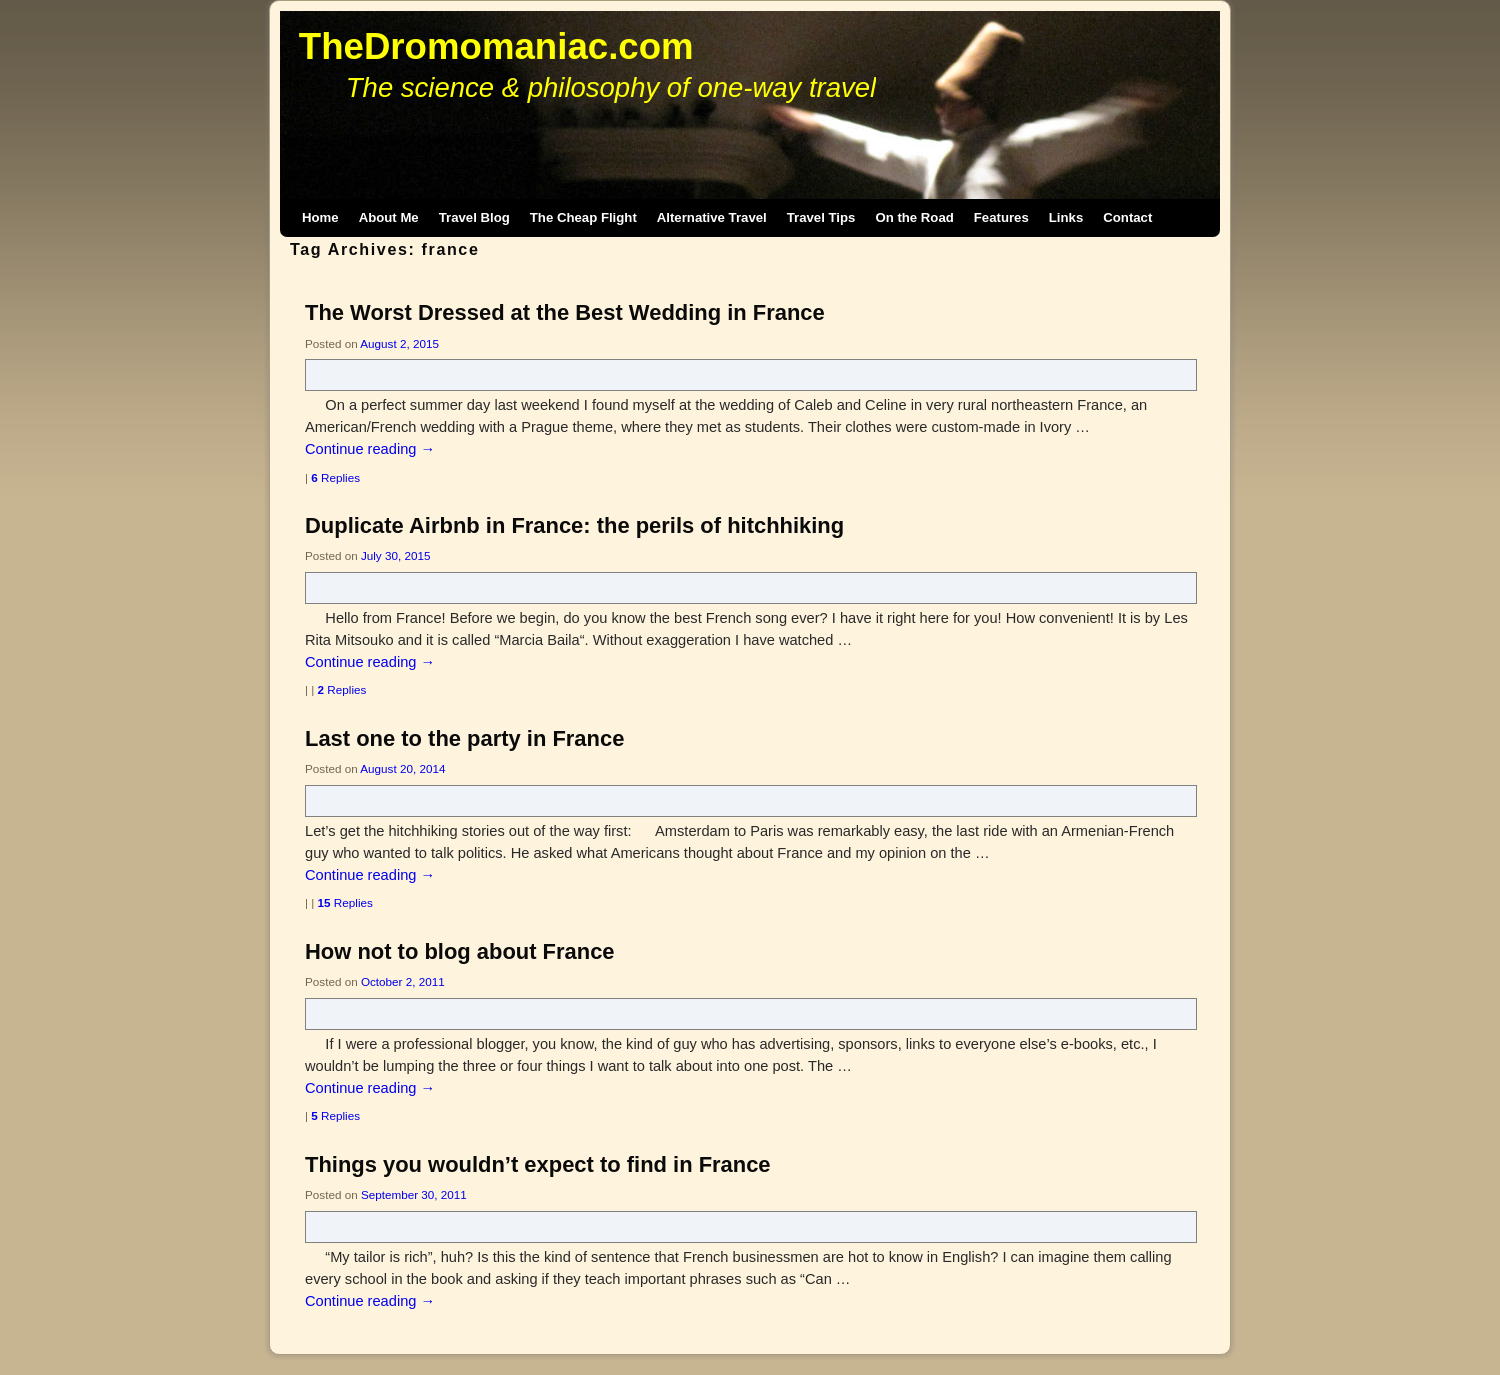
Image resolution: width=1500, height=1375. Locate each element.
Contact (1127, 217)
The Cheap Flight (583, 217)
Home (320, 217)
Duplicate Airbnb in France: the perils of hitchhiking (574, 525)
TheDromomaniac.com (496, 46)
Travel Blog (474, 217)
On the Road (914, 217)
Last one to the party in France (464, 738)
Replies (335, 477)
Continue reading (370, 449)
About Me (389, 217)
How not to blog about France (460, 951)
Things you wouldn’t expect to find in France (538, 1164)
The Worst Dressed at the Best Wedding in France (565, 312)
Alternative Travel (712, 217)
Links (1066, 217)
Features (1001, 217)
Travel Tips (821, 217)
